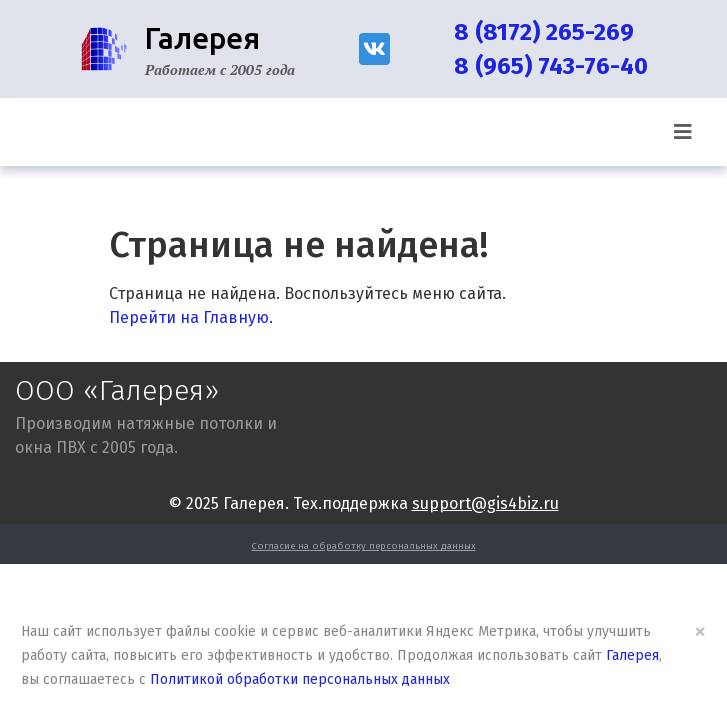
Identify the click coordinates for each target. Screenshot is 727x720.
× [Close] (700, 631)
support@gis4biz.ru (485, 503)
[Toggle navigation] (683, 132)
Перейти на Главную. (191, 317)
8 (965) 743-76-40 (551, 66)
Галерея (632, 655)
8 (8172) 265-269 (544, 32)
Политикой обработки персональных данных (300, 679)
